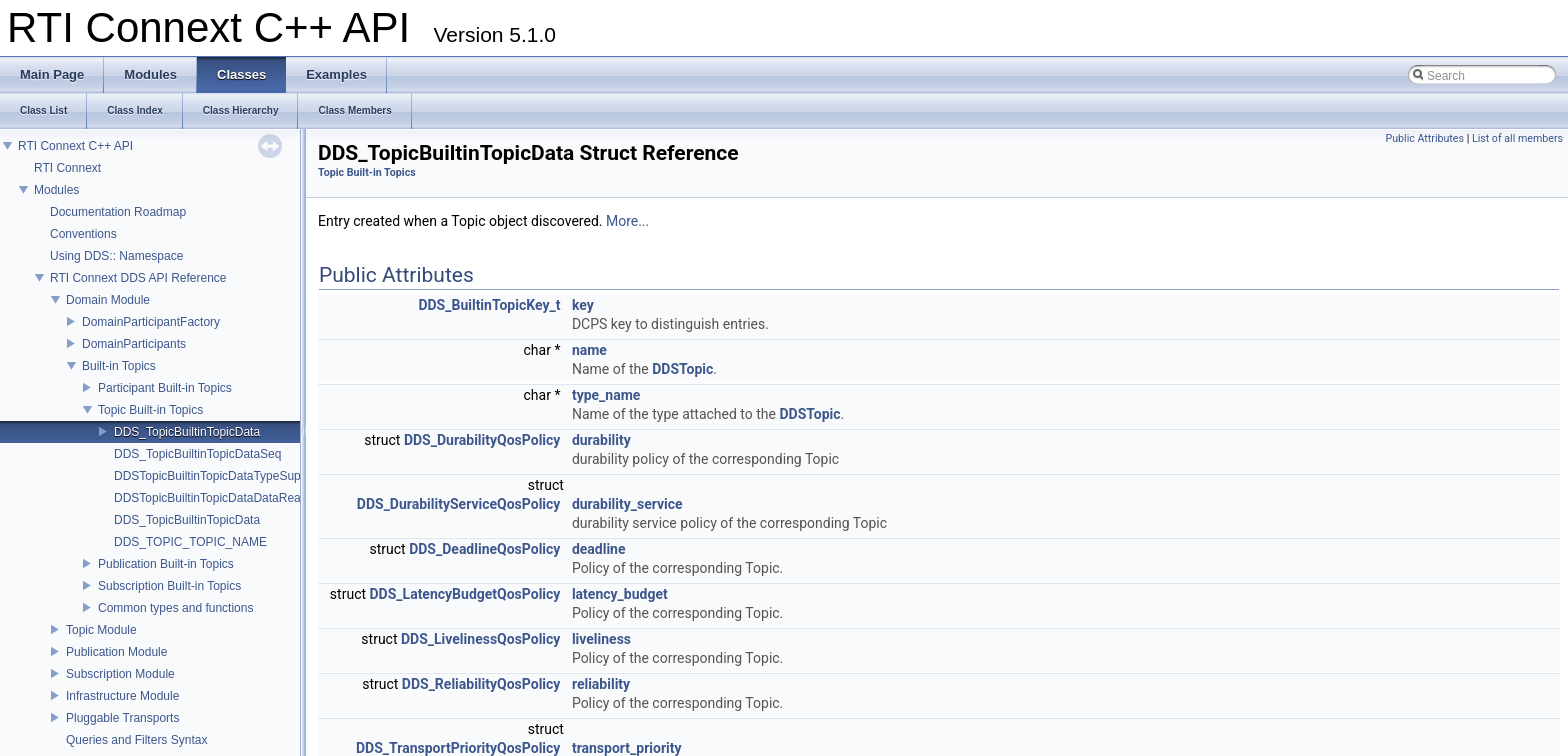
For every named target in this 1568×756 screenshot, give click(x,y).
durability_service (627, 504)
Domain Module (108, 300)
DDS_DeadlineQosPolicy (484, 549)
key (583, 305)
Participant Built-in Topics (165, 388)
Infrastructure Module (122, 696)
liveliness (601, 639)
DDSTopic (682, 369)
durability (601, 440)
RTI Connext (67, 168)
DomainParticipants (134, 344)
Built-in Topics (119, 366)
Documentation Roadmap (118, 212)
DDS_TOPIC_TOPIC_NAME (190, 542)
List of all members (1517, 138)
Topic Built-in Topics (150, 410)
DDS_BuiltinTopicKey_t (489, 305)
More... (627, 221)
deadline (599, 549)
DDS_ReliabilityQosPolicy (481, 684)
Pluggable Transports (122, 718)
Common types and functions (175, 608)
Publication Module (116, 652)
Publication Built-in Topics (166, 564)
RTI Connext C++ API (75, 146)
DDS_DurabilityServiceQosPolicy (459, 504)
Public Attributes (1424, 138)
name (589, 350)
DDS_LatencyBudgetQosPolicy (465, 594)
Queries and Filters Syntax (136, 740)
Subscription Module (120, 674)
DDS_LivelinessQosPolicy (480, 639)
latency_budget (620, 594)
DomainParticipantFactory (151, 322)
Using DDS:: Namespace (116, 256)
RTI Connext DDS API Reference (138, 278)
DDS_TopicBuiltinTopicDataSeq (197, 454)
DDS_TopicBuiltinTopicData (187, 432)
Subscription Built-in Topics (169, 586)
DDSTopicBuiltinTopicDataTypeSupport (217, 476)
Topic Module (101, 630)
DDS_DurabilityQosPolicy (482, 440)
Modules (56, 190)
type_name (606, 395)
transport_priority (627, 748)
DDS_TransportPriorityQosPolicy (458, 748)
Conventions (83, 234)
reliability (601, 684)
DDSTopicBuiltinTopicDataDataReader (216, 498)
